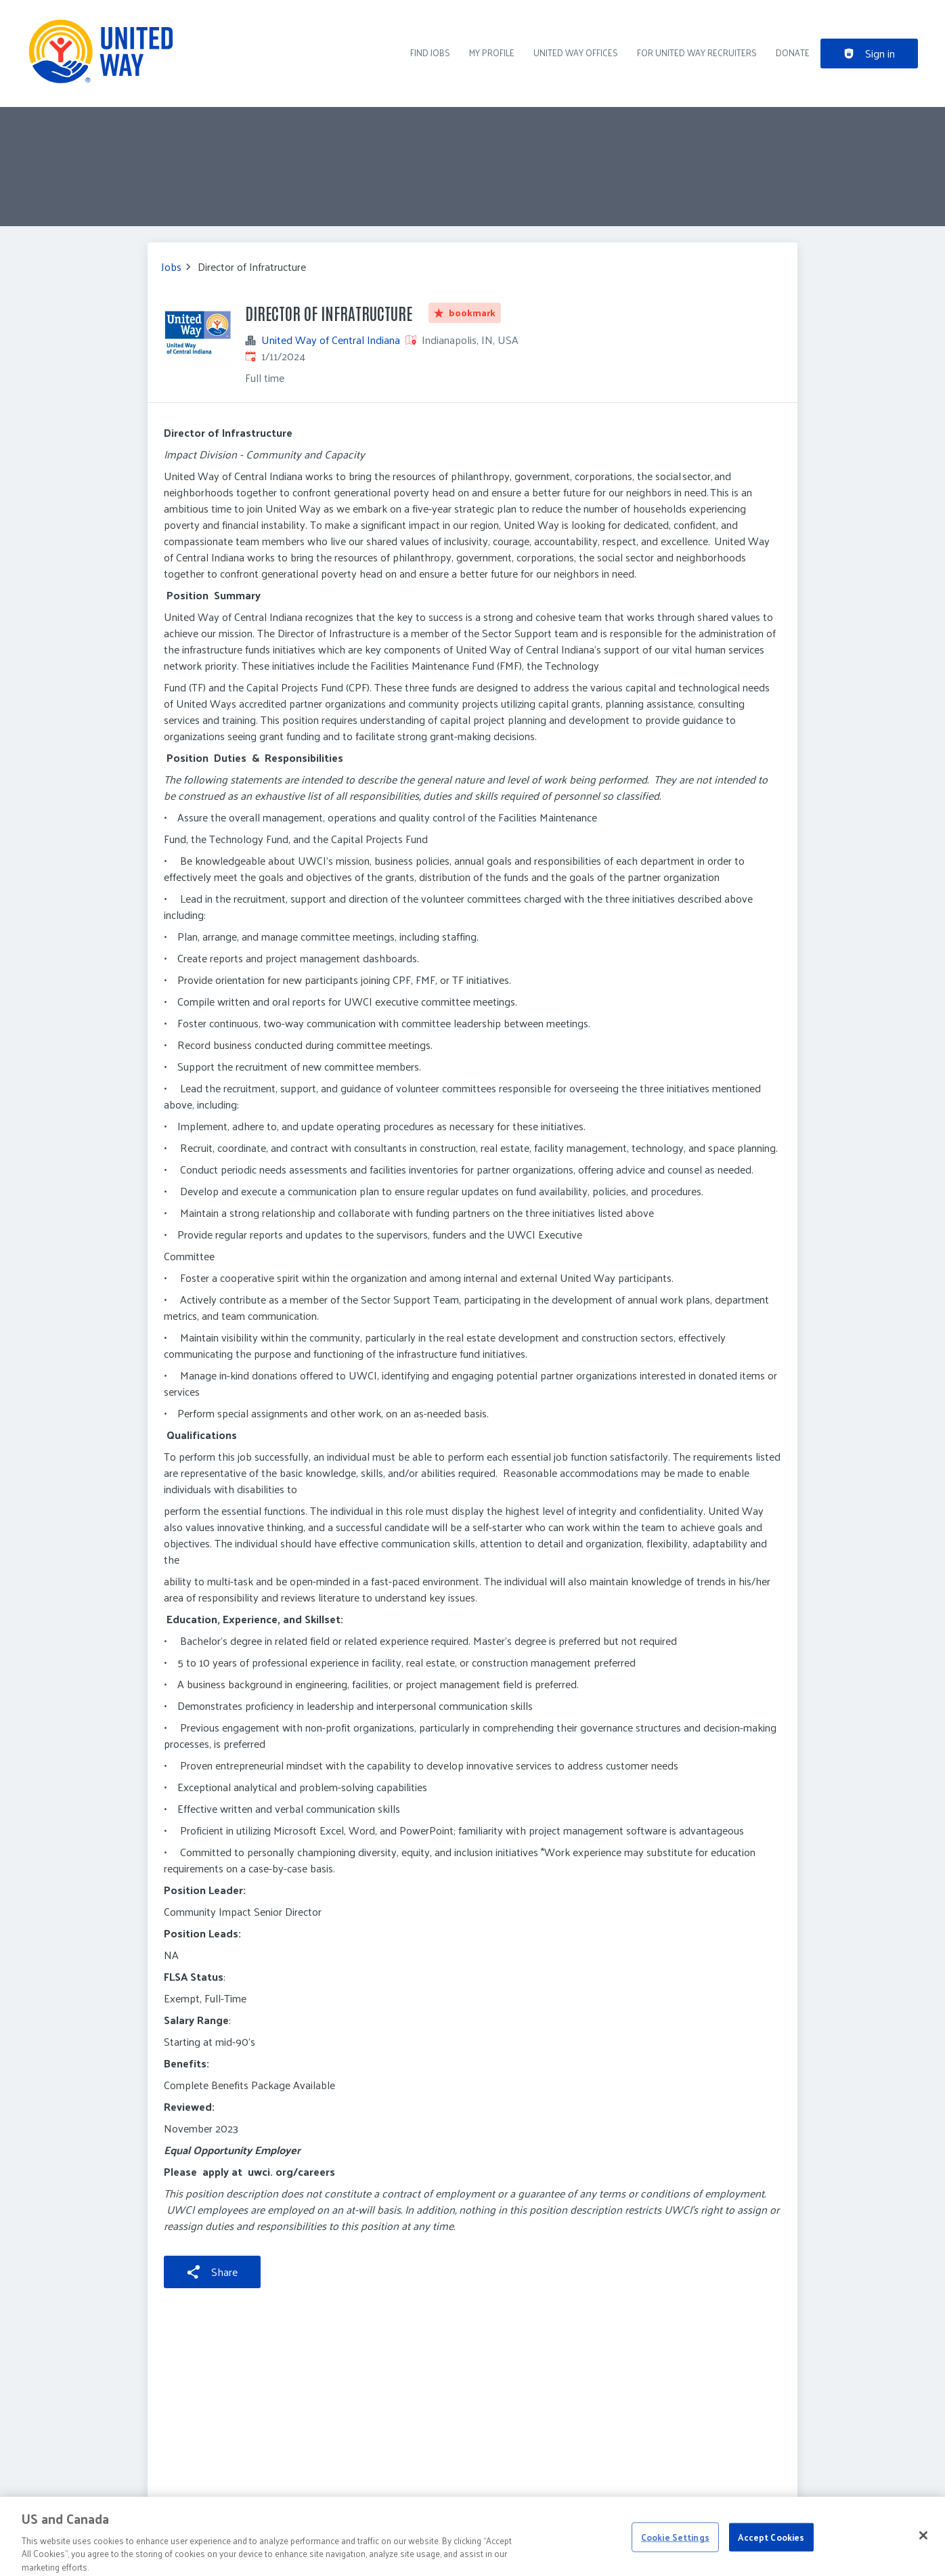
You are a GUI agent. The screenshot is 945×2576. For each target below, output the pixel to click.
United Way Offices (575, 52)
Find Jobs (430, 52)
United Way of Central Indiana (330, 340)
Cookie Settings (675, 2544)
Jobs (171, 267)
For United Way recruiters (697, 52)
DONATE (793, 52)
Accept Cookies (771, 2544)
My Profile (491, 52)
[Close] (923, 2543)
